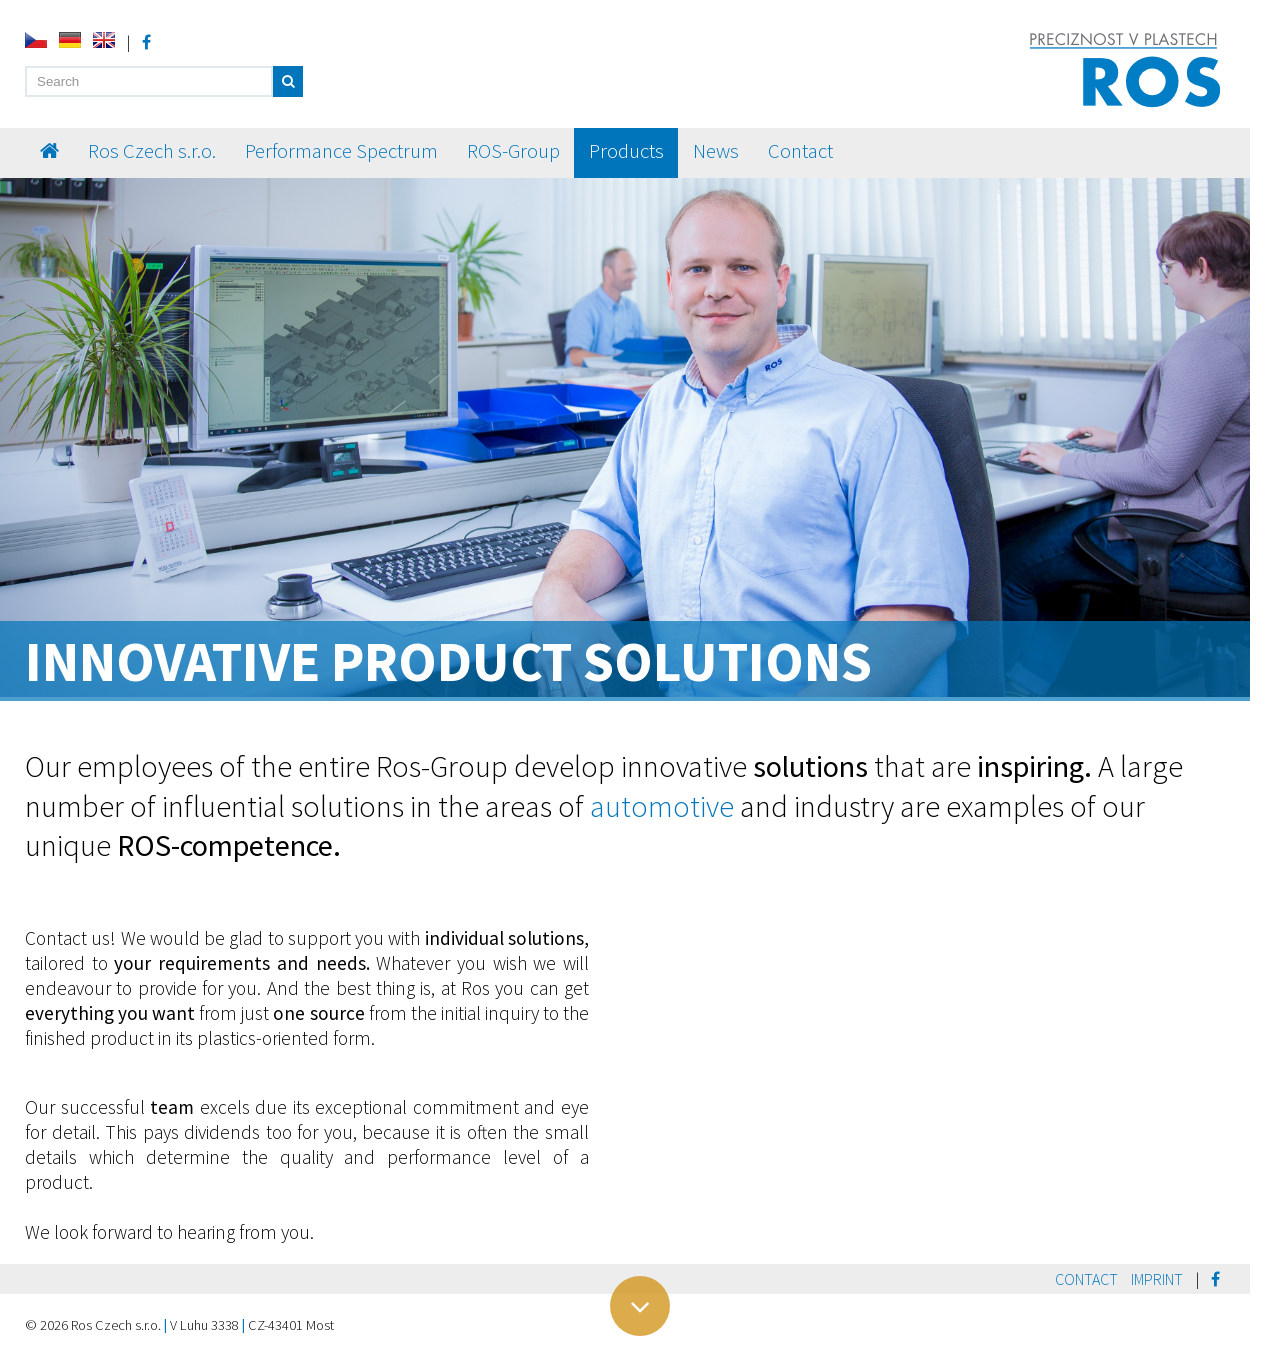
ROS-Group (513, 151)
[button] (288, 81)
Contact (800, 151)
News (716, 151)
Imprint (1157, 1279)
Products (626, 151)
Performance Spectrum (341, 151)
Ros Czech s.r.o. (152, 151)
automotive (662, 806)
